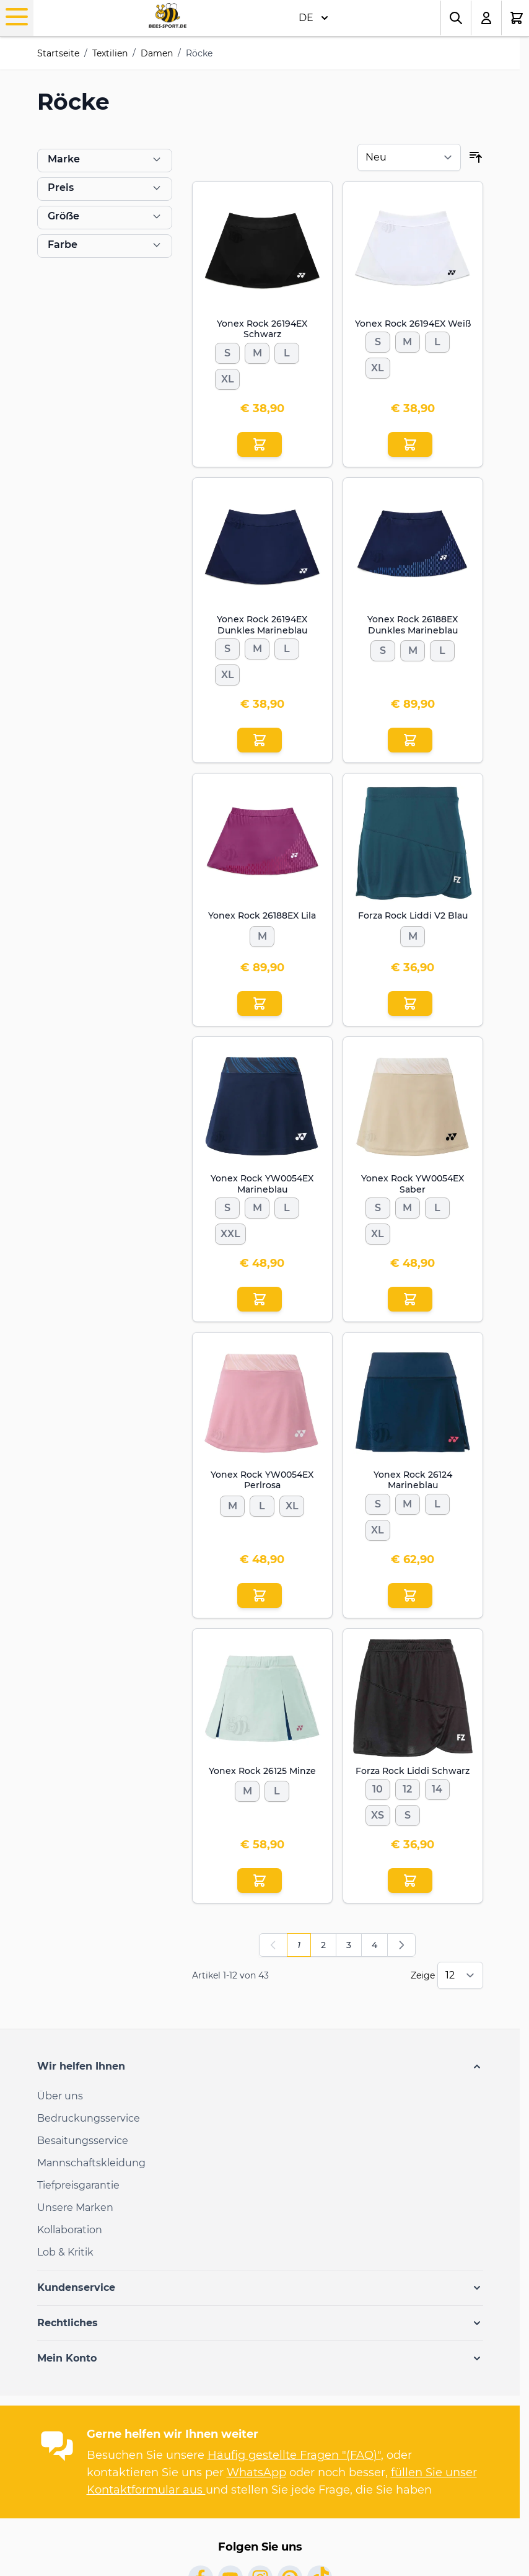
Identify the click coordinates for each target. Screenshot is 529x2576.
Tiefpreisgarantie (78, 2185)
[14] (437, 1787)
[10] (378, 1787)
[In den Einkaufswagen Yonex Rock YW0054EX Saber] (410, 1299)
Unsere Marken (75, 2207)
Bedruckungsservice (88, 2118)
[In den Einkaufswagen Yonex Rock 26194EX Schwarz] (259, 444)
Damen (157, 53)
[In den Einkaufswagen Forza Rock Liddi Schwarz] (410, 1880)
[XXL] (230, 1232)
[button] (260, 2066)
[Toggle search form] (455, 18)
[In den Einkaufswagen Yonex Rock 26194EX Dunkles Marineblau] (259, 740)
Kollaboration (69, 2230)
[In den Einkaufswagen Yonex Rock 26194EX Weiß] (410, 444)
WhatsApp (256, 2472)
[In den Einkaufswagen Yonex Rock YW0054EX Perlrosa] (259, 1595)
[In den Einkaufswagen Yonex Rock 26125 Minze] (259, 1880)
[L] (287, 351)
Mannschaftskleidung (91, 2163)
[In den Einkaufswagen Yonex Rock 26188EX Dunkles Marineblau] (410, 740)
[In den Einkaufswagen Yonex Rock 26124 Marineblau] (410, 1595)
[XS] (378, 1813)
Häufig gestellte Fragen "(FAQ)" (294, 2455)
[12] (408, 1787)
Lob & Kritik (65, 2252)
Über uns (60, 2096)
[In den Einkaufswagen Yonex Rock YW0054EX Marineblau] (259, 1299)
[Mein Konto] (486, 18)
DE (313, 18)
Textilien (110, 53)
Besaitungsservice (82, 2140)
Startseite (58, 53)
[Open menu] (17, 17)
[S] (227, 351)
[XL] (227, 377)
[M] (257, 351)
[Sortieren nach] (409, 157)
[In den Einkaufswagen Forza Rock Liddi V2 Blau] (410, 1003)
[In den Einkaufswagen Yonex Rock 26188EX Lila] (259, 1003)
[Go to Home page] (167, 16)
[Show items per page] (460, 1975)
